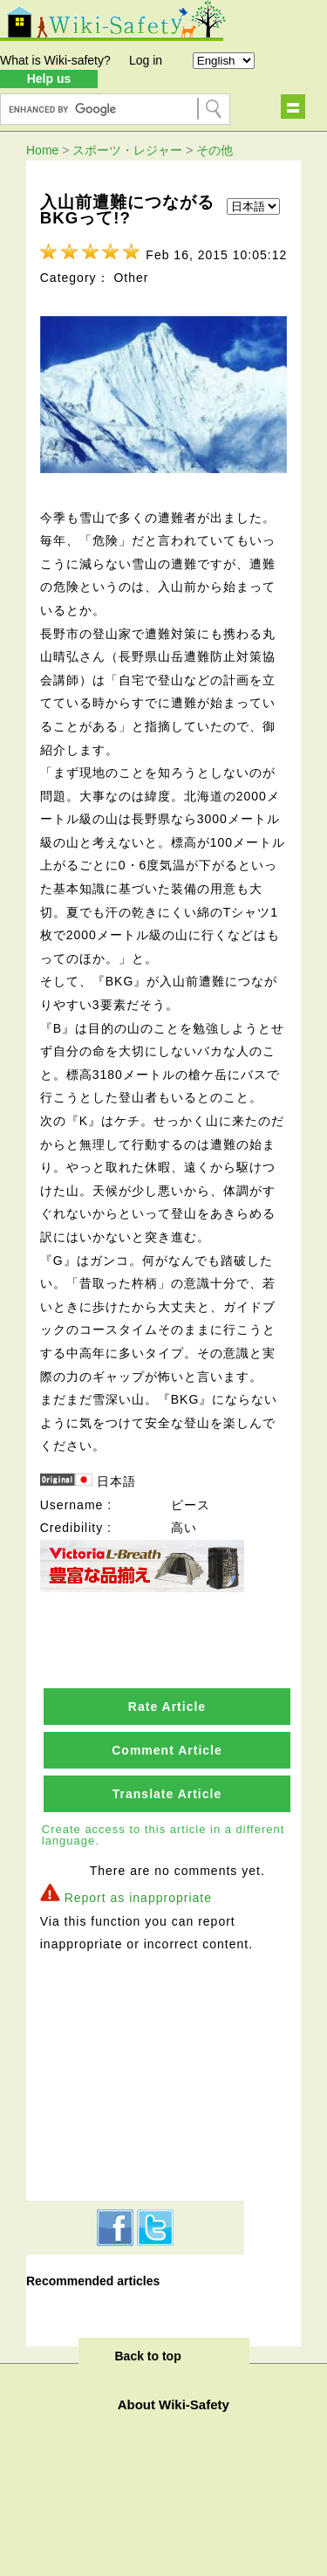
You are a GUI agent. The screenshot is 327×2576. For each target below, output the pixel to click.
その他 (214, 150)
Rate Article (167, 1707)
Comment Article (167, 1750)
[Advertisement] (135, 2074)
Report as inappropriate (138, 1898)
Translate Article (166, 1794)
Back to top (148, 2356)
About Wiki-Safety (173, 2404)
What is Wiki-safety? (55, 60)
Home (42, 150)
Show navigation (293, 106)
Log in (145, 60)
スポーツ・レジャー (127, 150)
